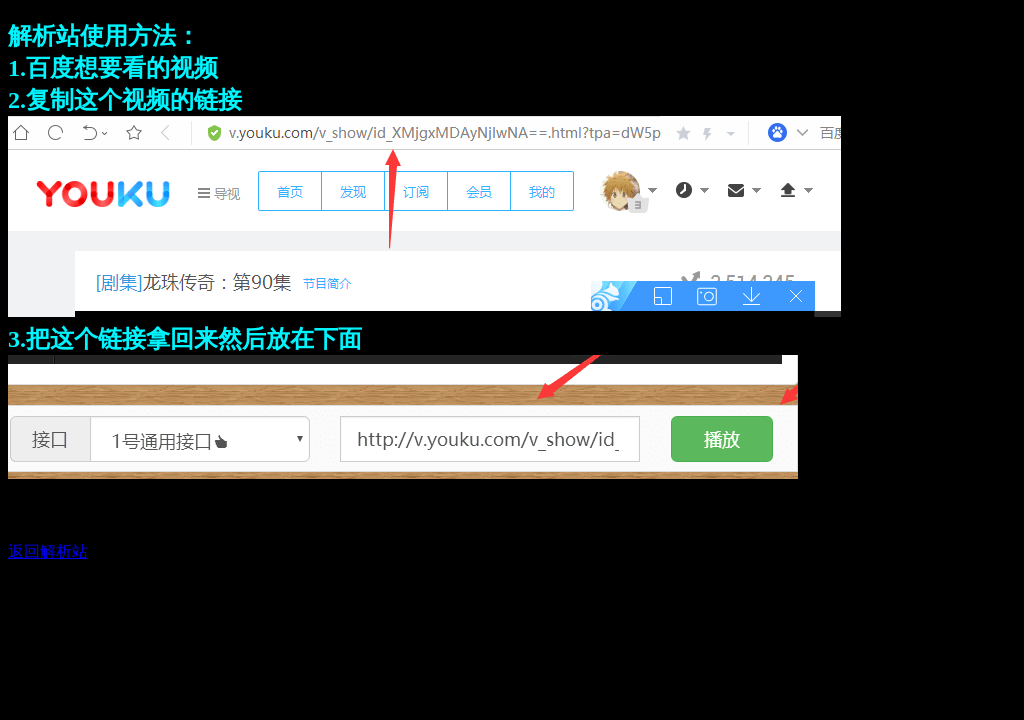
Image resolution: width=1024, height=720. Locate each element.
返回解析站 (48, 551)
